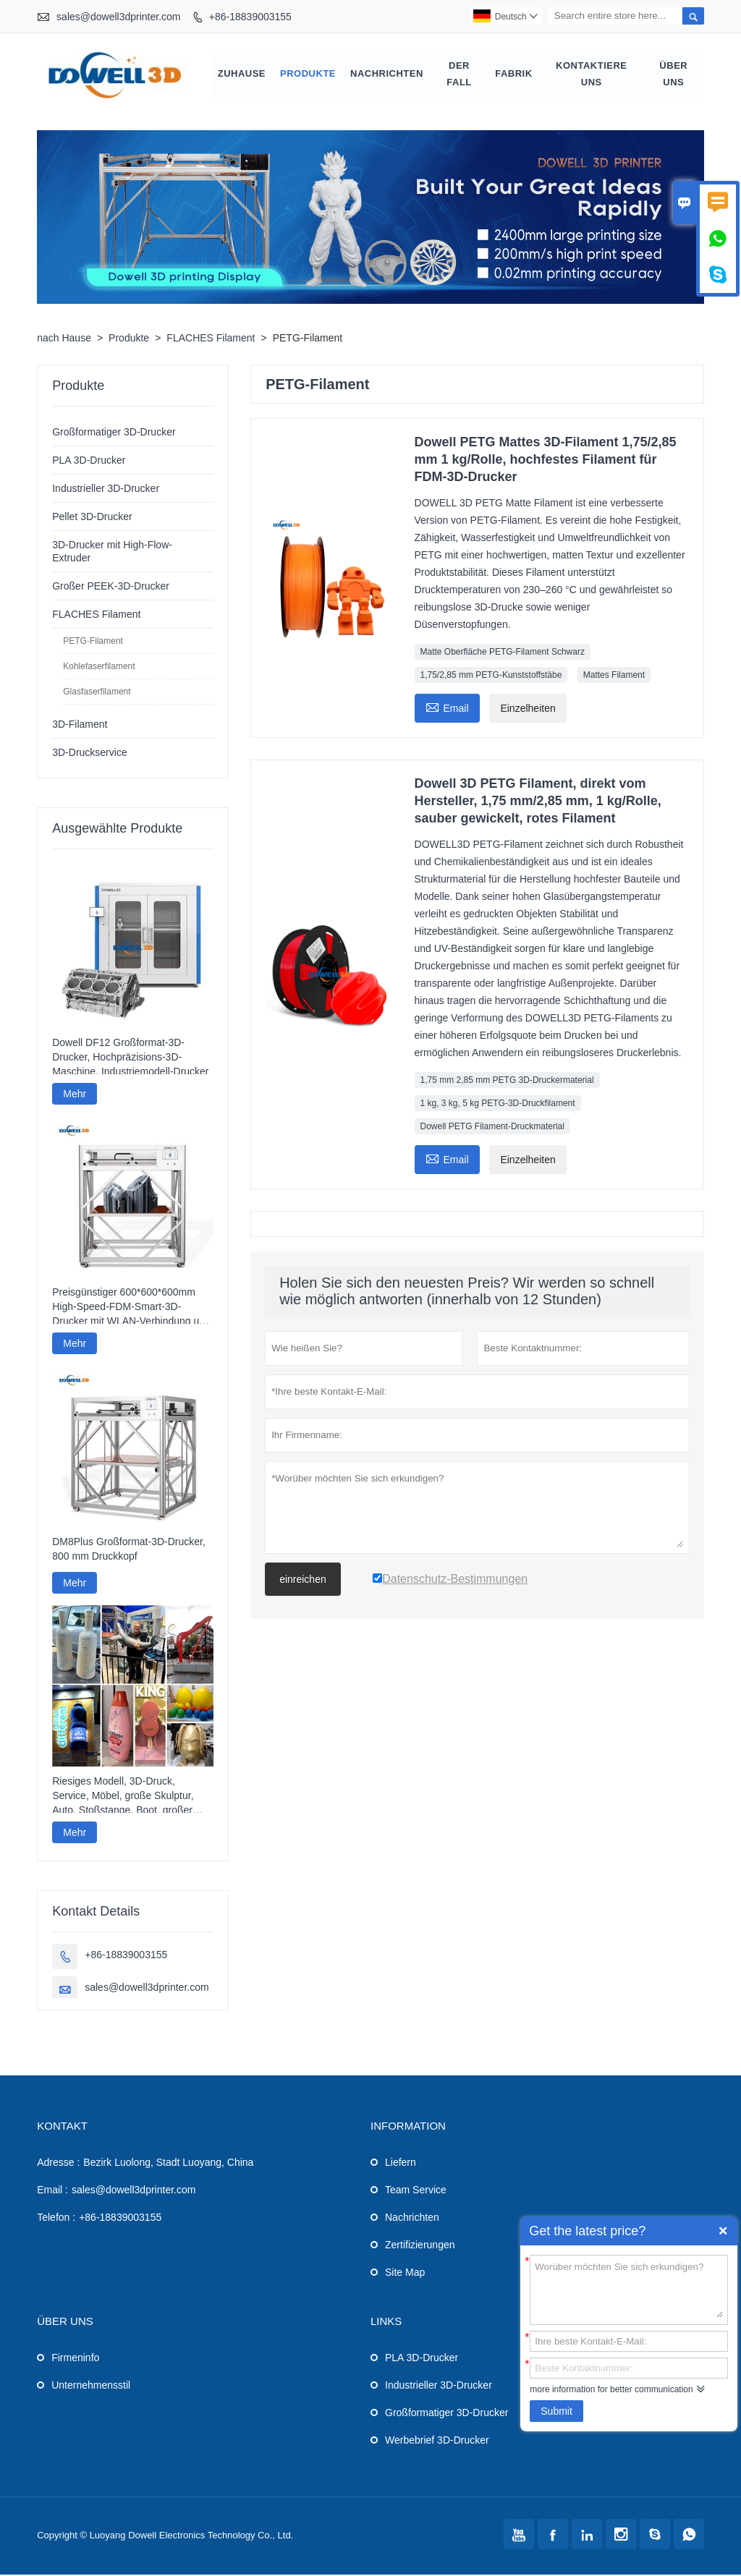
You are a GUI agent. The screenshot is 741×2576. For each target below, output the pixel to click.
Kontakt (62, 2127)
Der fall (459, 74)
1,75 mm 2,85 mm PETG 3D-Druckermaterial (507, 1082)
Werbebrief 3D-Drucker (437, 2441)
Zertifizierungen (420, 2246)
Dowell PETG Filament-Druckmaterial (492, 1128)
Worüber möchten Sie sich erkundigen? (629, 2289)
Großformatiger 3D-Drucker (113, 434)
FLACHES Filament (210, 340)
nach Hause (64, 340)
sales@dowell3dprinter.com (118, 16)
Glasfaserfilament (96, 694)
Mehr (74, 1095)
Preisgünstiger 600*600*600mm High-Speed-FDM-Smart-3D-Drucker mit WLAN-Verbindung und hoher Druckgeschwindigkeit (131, 1309)
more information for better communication (611, 2389)
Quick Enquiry (723, 2231)
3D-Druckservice (89, 754)
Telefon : (56, 2218)
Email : (52, 2191)
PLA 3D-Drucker (88, 462)
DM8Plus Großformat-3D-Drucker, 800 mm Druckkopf (129, 1550)
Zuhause (242, 74)
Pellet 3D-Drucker (92, 518)
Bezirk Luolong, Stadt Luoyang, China (168, 2163)
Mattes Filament (614, 677)
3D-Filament (79, 726)
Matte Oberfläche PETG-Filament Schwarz (502, 654)
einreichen (302, 1581)
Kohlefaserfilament (99, 668)
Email (447, 708)
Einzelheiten (527, 710)
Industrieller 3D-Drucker (105, 490)
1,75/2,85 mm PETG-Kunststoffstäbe (491, 677)
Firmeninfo (75, 2359)
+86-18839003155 (250, 16)
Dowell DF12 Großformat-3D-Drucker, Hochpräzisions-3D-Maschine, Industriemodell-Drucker (130, 1058)
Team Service (415, 2191)
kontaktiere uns (591, 74)
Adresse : (58, 2163)
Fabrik (513, 74)
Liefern (400, 2163)
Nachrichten (386, 74)
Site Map (405, 2273)
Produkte (308, 74)
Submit (556, 2411)
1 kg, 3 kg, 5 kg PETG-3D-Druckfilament (497, 1105)
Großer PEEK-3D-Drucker (110, 588)
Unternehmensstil (90, 2386)
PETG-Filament (93, 643)
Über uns (673, 74)
